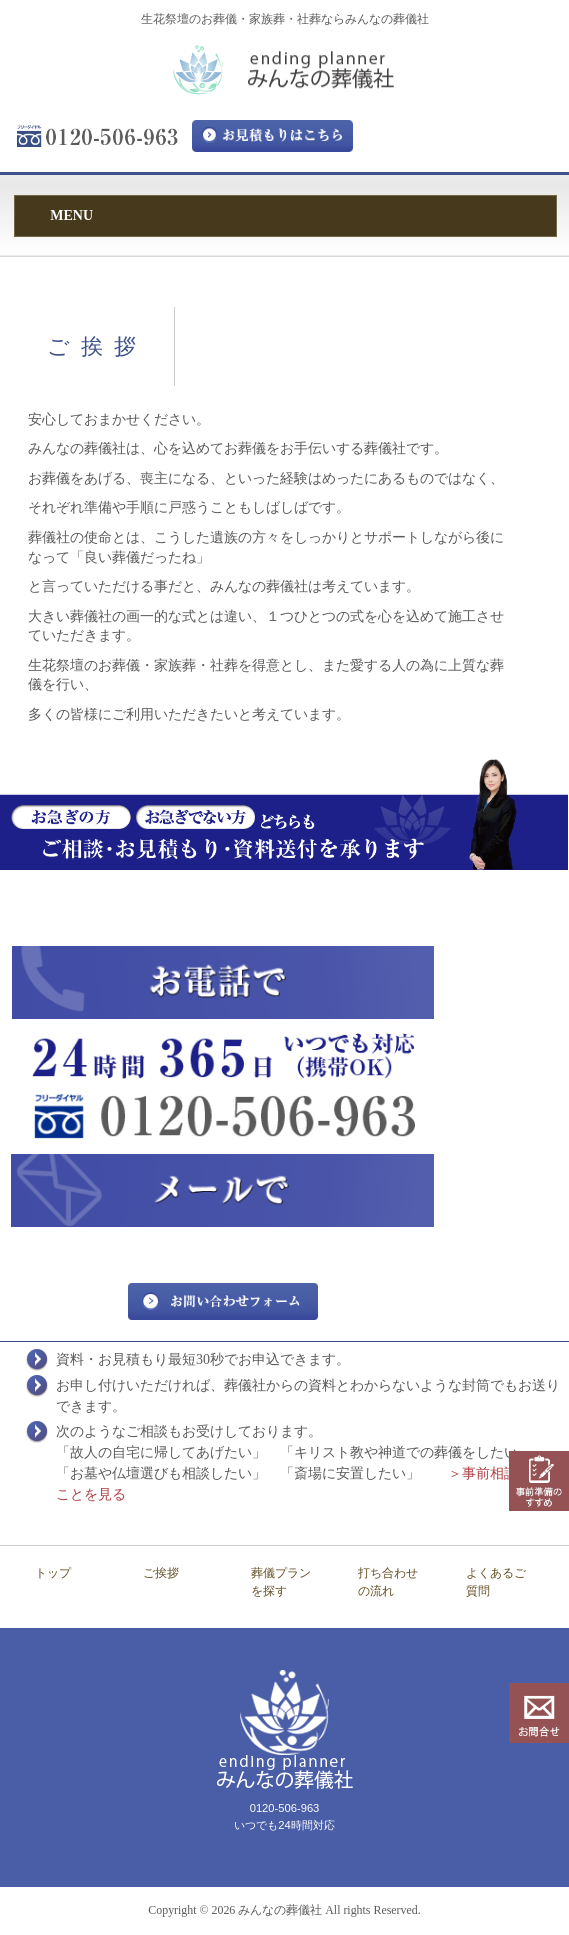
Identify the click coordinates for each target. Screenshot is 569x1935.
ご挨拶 (161, 1573)
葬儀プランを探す (281, 1582)
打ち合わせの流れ (388, 1582)
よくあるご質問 (496, 1582)
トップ (53, 1573)
